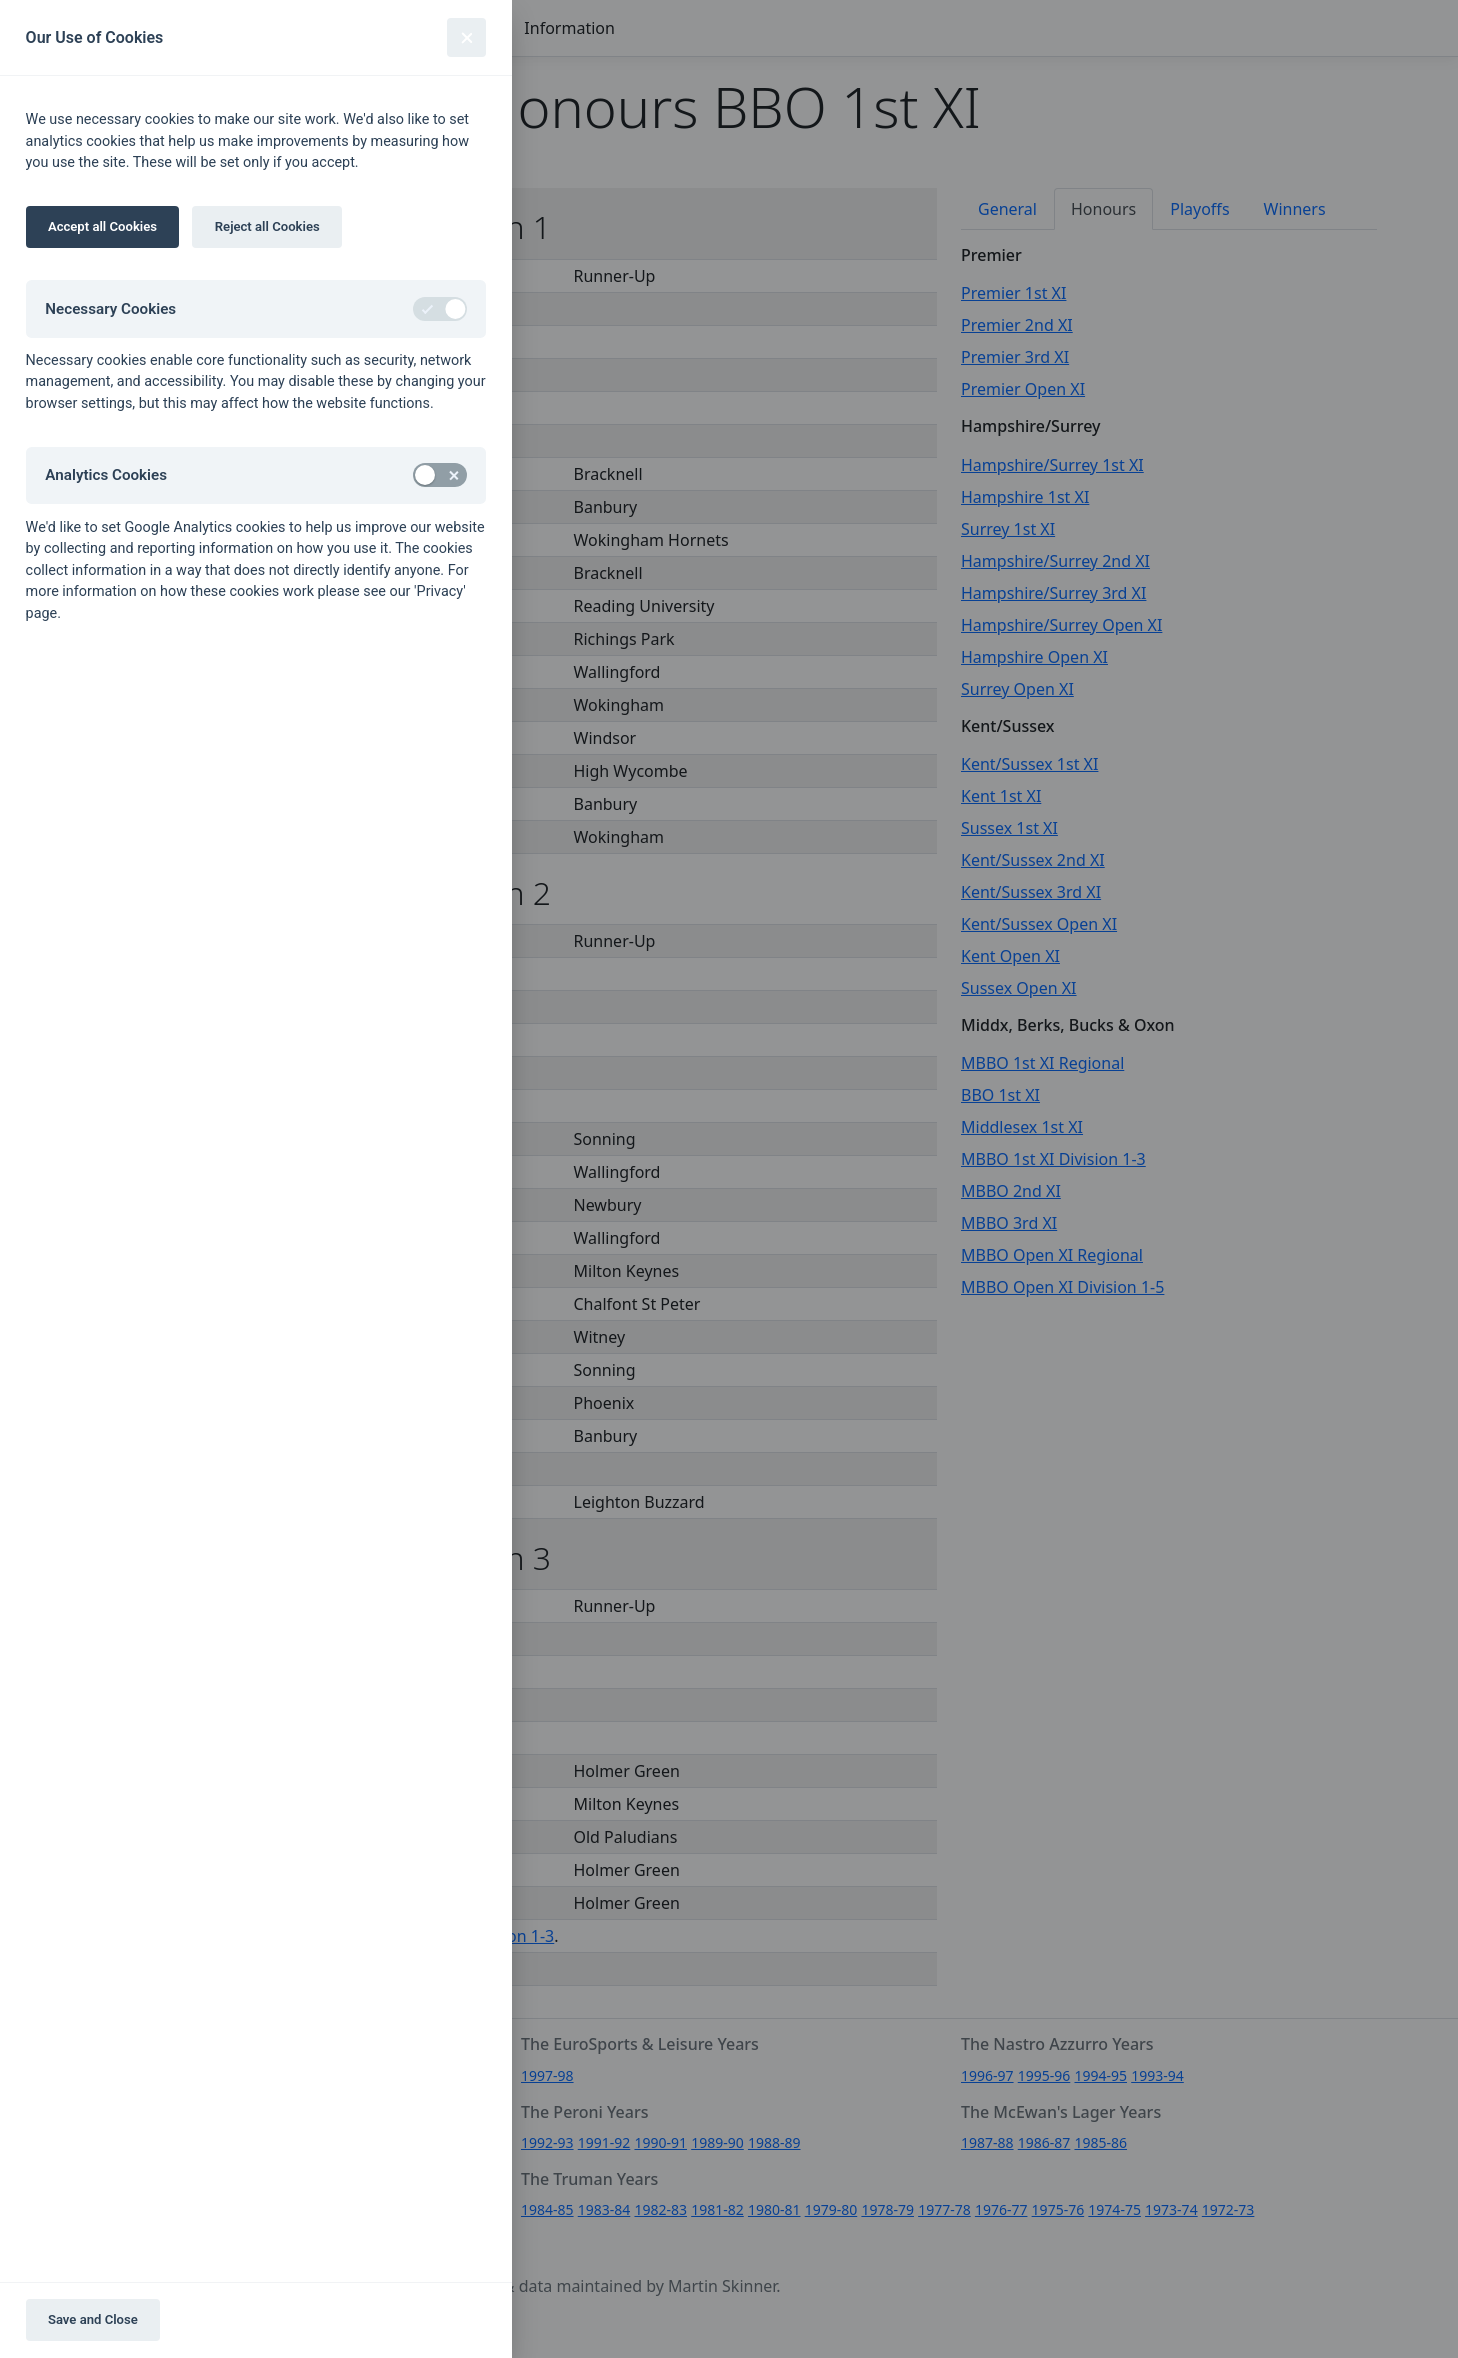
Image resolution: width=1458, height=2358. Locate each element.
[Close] (466, 37)
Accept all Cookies (102, 226)
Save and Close (93, 2319)
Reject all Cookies (267, 226)
